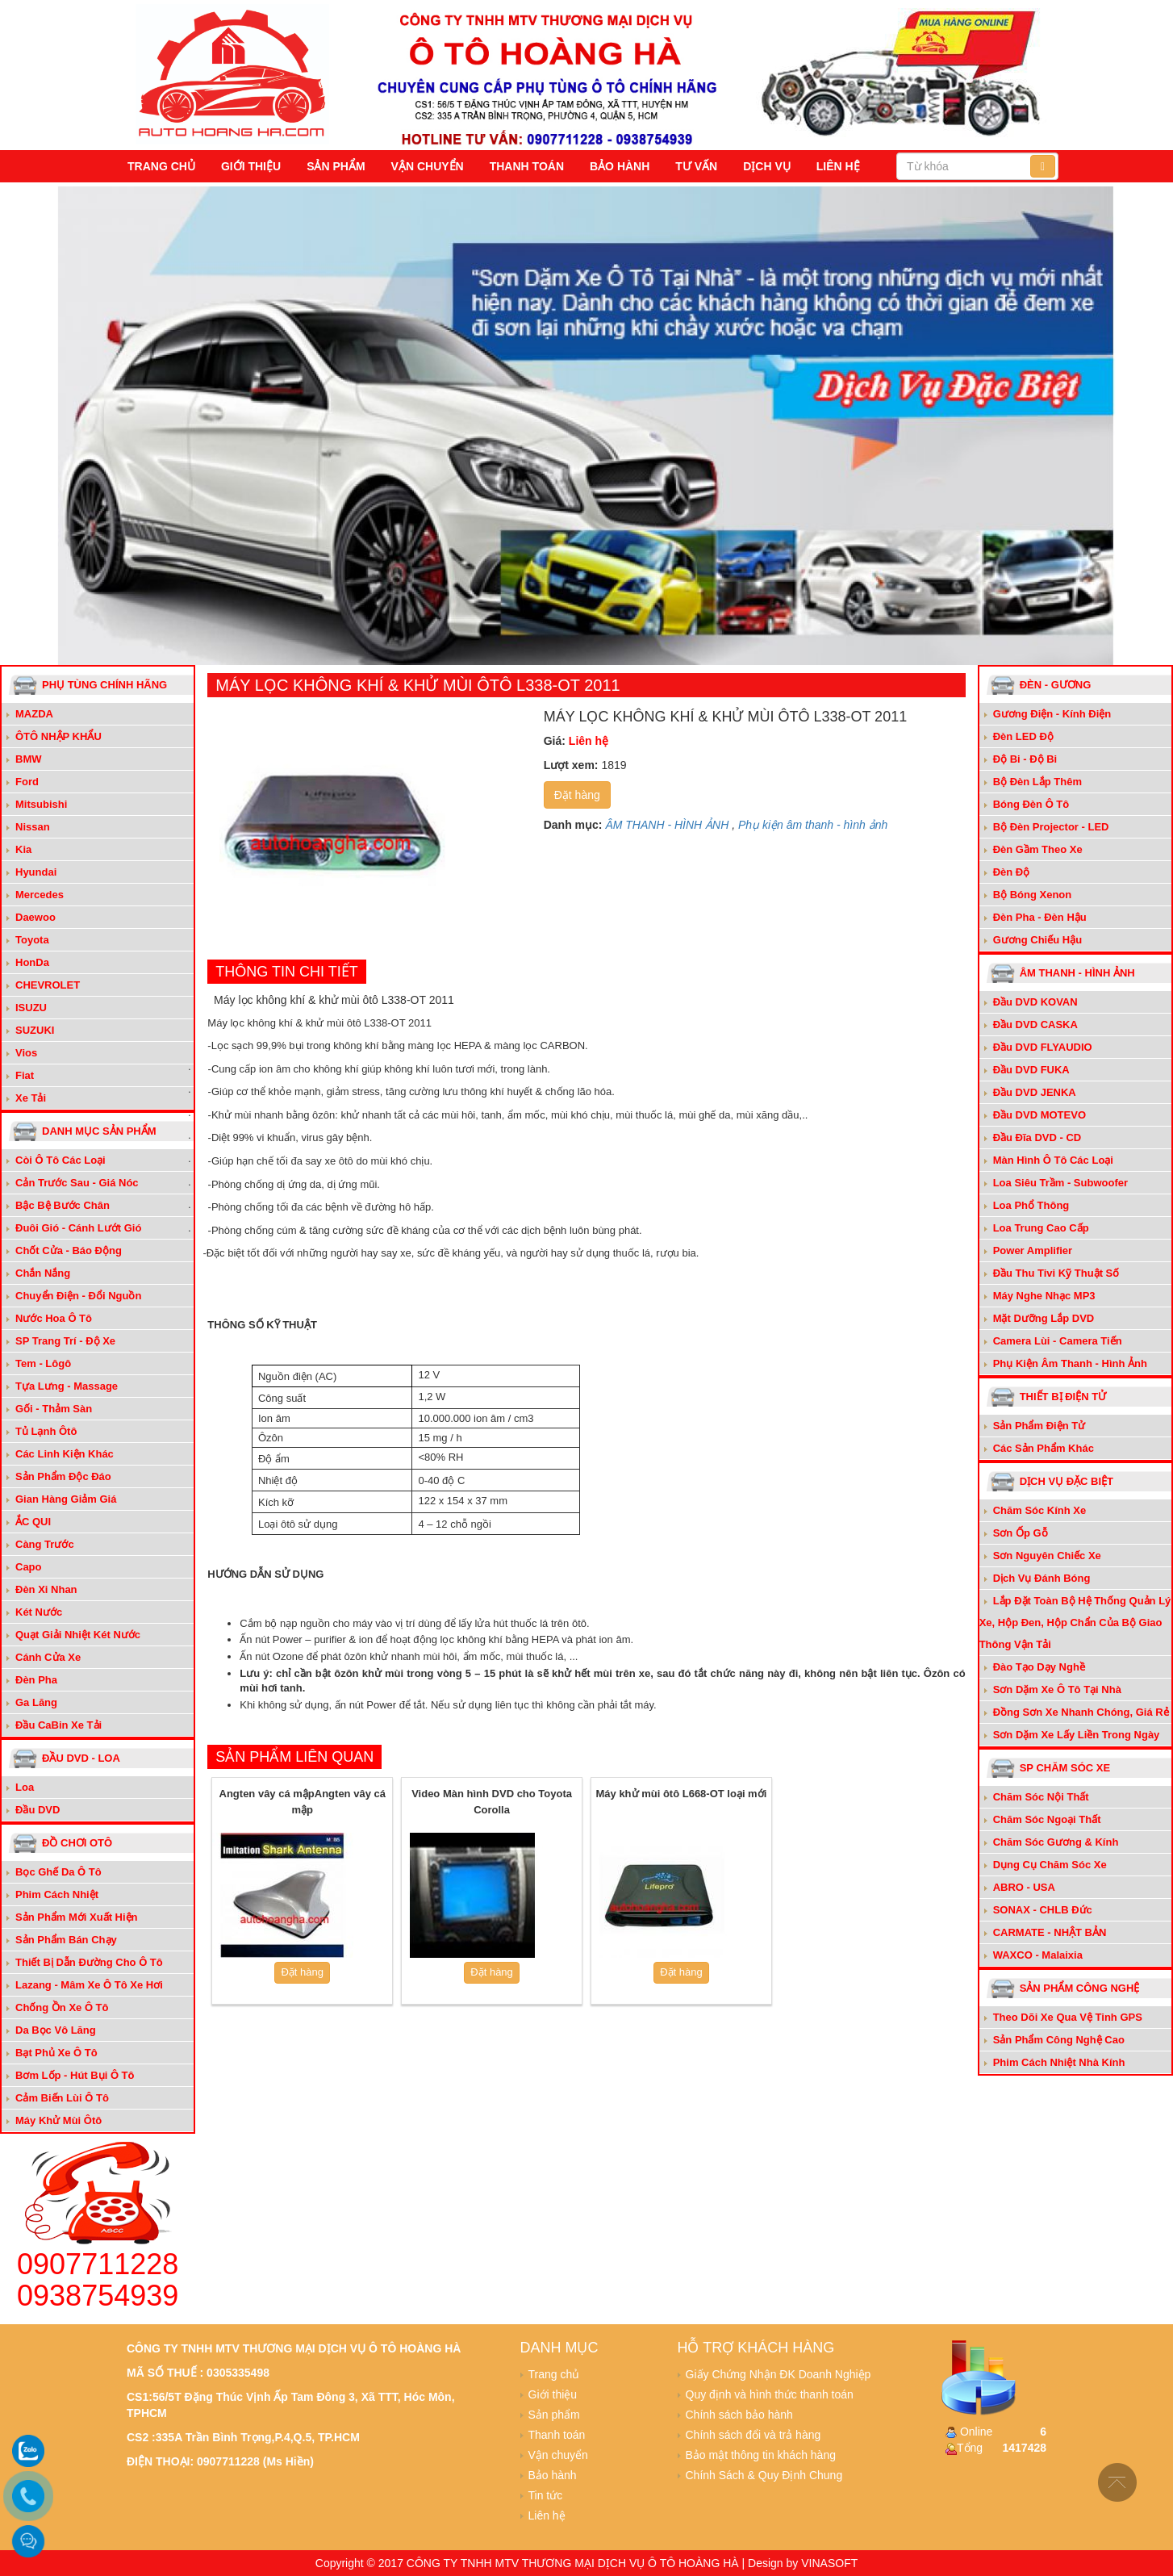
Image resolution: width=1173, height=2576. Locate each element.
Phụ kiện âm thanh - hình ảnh (812, 824)
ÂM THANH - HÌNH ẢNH (666, 824)
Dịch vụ (767, 166)
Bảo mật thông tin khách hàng (761, 2454)
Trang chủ (161, 166)
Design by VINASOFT (803, 2563)
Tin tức (545, 2495)
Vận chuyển (427, 166)
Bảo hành (619, 166)
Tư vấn (696, 166)
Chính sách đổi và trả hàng (753, 2434)
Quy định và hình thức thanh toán (770, 2394)
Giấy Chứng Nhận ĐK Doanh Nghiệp (778, 2374)
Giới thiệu (251, 166)
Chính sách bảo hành (739, 2414)
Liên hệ (838, 166)
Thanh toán (527, 166)
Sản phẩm (336, 166)
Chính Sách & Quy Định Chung (764, 2475)
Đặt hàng (577, 794)
